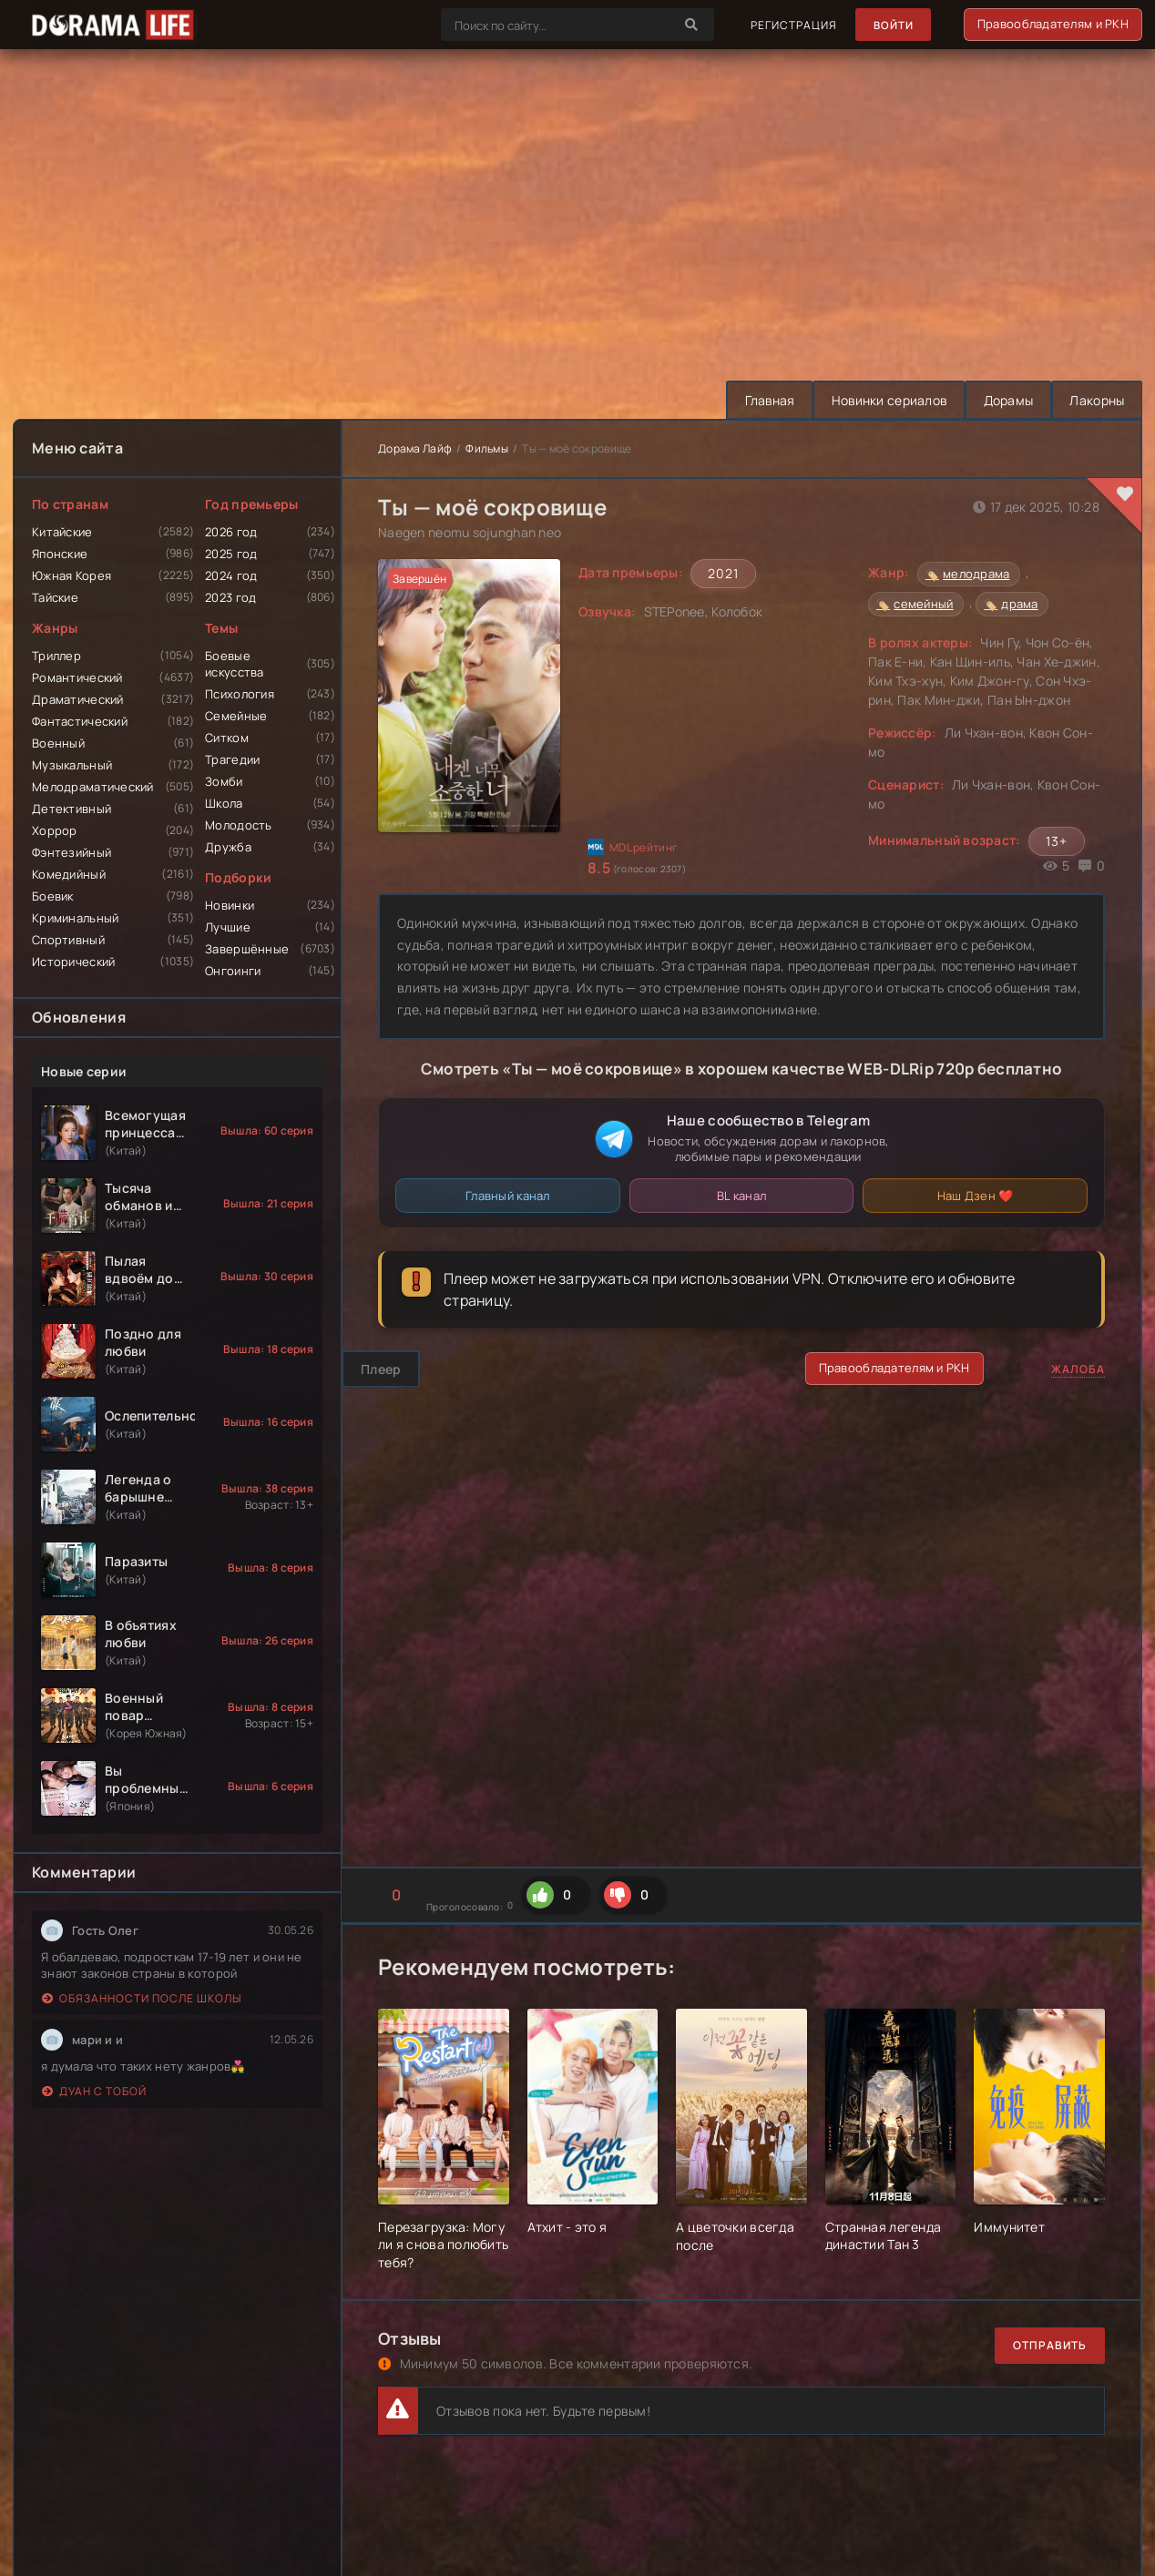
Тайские (55, 597)
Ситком (227, 737)
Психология (239, 694)
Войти (892, 25)
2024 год (231, 575)
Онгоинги (233, 970)
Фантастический (80, 721)
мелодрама (976, 573)
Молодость (238, 825)
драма (1019, 604)
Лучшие (227, 927)
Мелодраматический (93, 787)
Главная (761, 400)
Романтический (77, 677)
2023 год (230, 597)
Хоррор (54, 830)
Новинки (229, 905)
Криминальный (75, 918)
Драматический (78, 699)
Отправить (1050, 2345)
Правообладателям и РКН (1053, 23)
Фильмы (486, 448)
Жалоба (1078, 1369)
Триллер (56, 655)
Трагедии (232, 759)
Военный (58, 743)
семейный (923, 604)
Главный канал (507, 1195)
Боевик (53, 896)
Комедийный (69, 874)
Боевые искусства (234, 663)
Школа (223, 803)
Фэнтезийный (71, 852)
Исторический (73, 961)
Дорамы (1005, 400)
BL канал (741, 1195)
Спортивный (68, 940)
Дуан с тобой (94, 2091)
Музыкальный (72, 765)
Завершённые (247, 949)
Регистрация (792, 25)
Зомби (223, 781)
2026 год (231, 532)
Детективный (71, 808)
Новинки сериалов (883, 400)
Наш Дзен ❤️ (975, 1195)
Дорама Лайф (415, 448)
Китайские (62, 532)
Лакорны (1095, 400)
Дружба (228, 847)
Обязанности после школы (141, 1998)
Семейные (236, 716)
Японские (59, 553)
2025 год (231, 553)
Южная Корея (71, 575)
